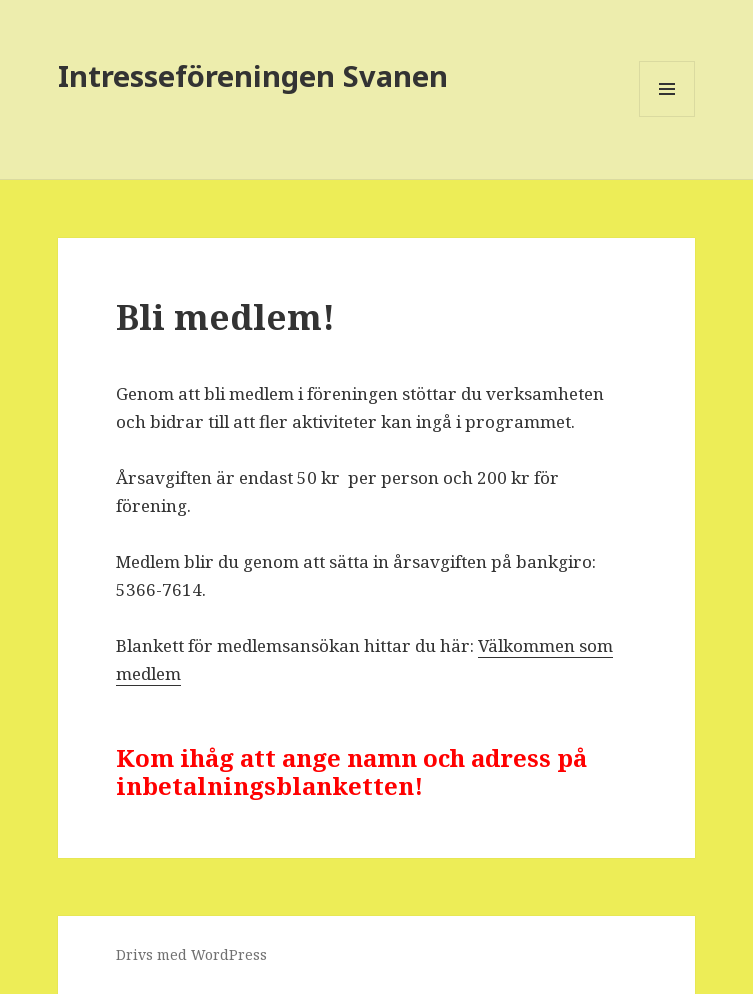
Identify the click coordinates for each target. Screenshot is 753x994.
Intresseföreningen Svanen (253, 75)
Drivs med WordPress (191, 954)
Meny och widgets (667, 116)
